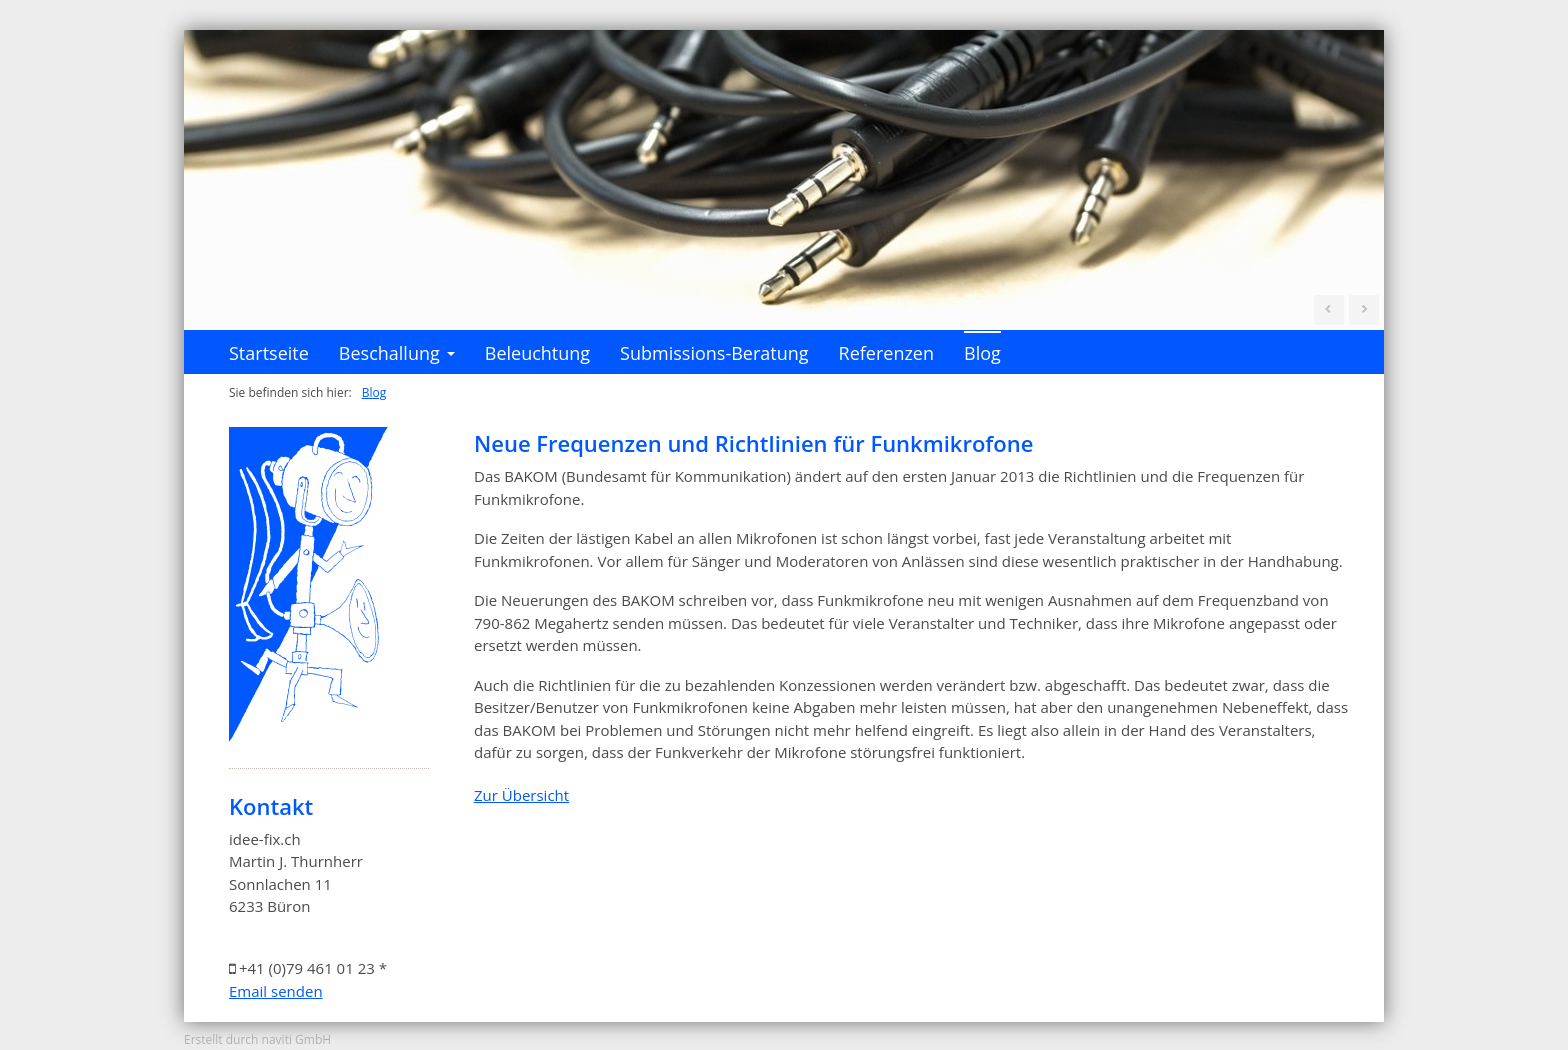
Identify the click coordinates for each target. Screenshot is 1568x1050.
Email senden (276, 991)
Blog (982, 353)
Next (1364, 310)
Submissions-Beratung (714, 353)
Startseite (269, 353)
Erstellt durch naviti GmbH (257, 1039)
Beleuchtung (537, 353)
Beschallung (397, 357)
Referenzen (886, 353)
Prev (1329, 310)
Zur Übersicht (521, 795)
